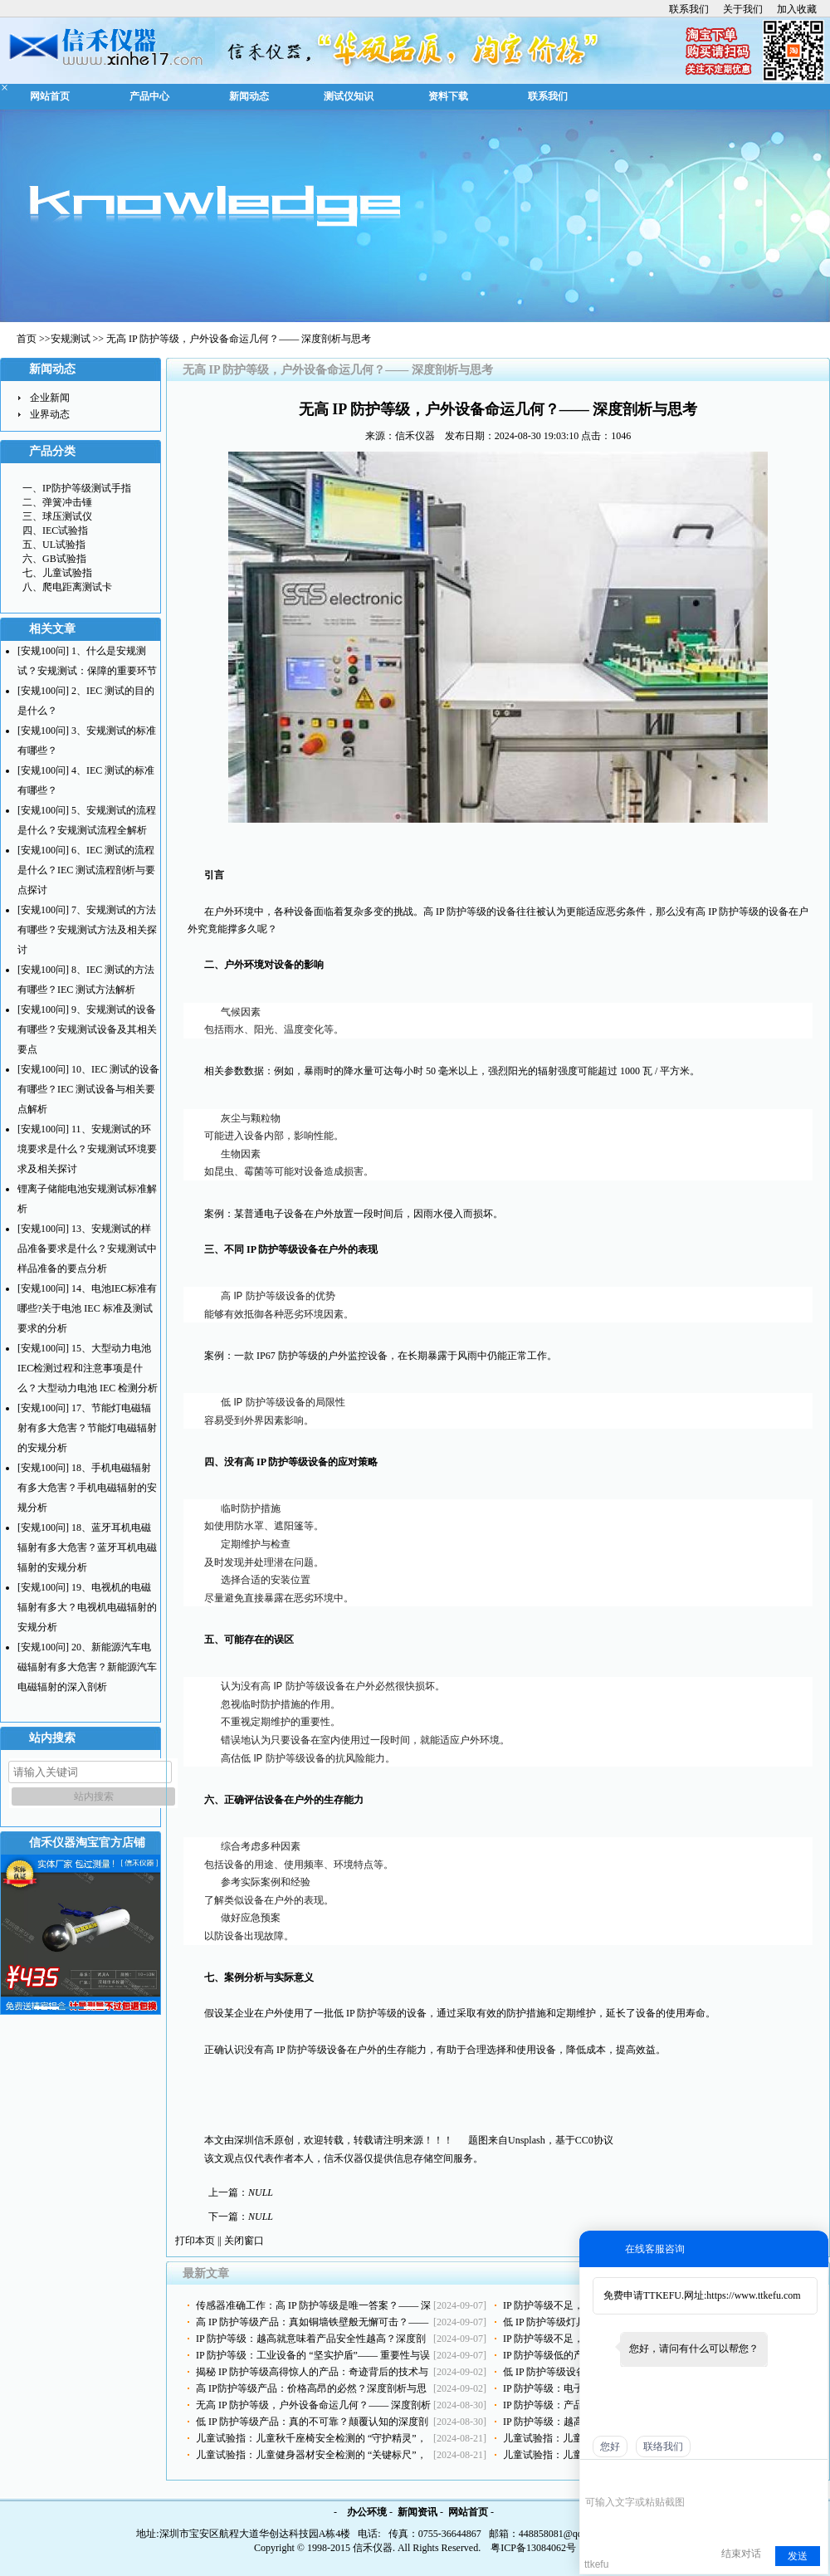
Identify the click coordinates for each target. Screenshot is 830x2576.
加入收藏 (797, 9)
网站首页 (50, 96)
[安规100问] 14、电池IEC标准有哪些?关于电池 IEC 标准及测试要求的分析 (87, 1308)
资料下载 (448, 96)
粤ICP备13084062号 (533, 2548)
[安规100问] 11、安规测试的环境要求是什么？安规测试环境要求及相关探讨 (87, 1149)
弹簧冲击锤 (67, 502)
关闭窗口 (244, 2240)
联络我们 (663, 2446)
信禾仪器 (415, 436)
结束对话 (741, 2553)
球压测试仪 (67, 516)
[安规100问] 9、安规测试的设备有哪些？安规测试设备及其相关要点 (87, 1029)
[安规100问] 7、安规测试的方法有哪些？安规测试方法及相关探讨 (87, 930)
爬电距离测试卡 (77, 587)
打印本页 (195, 2240)
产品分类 (52, 451)
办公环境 (367, 2512)
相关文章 (52, 629)
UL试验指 (63, 544)
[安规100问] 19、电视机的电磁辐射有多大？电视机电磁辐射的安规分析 (87, 1607)
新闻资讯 (417, 2512)
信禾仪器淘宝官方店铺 (87, 1842)
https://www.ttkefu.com (753, 2295)
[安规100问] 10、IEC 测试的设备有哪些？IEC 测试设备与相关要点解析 (88, 1089)
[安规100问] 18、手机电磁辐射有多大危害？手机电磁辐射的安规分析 (87, 1487)
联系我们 (689, 9)
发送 (798, 2556)
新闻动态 (249, 96)
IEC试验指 (65, 530)
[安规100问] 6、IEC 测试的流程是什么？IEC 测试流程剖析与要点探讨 (86, 870)
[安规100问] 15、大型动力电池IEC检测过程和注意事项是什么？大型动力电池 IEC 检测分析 (87, 1368)
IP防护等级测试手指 (86, 488)
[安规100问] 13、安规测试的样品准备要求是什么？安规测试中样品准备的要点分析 (87, 1248)
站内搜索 (52, 1738)
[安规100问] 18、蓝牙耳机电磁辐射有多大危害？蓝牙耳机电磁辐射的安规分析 (87, 1547)
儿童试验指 (67, 573)
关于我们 (743, 9)
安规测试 (70, 339)
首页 (27, 339)
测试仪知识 (349, 96)
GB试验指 (64, 559)
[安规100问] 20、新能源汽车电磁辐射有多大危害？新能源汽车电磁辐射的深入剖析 (87, 1667)
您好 (610, 2446)
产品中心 (149, 96)
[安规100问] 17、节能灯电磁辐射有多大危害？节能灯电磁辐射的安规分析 (87, 1428)
